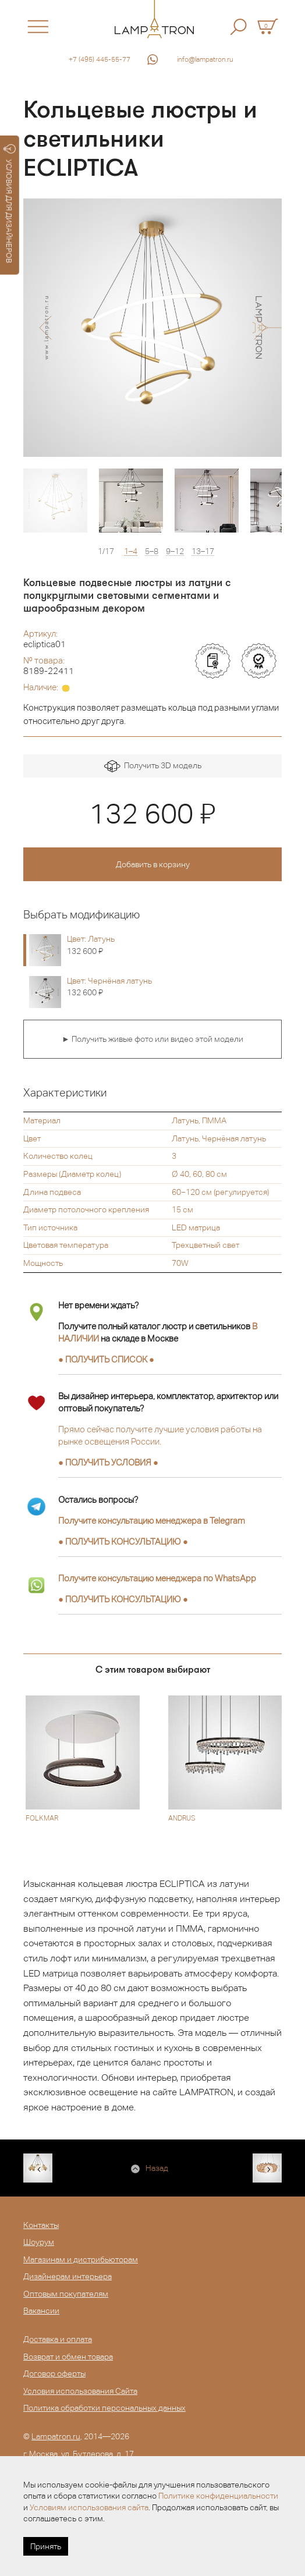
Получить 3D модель (152, 766)
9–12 (175, 551)
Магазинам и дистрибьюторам (80, 2259)
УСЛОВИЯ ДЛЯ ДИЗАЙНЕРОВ (9, 203)
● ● (123, 1541)
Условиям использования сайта (89, 2507)
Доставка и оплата (57, 2339)
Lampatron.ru (55, 2436)
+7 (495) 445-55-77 (99, 59)
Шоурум (38, 2242)
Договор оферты (54, 2373)
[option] (152, 327)
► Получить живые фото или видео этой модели (152, 1039)
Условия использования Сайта (80, 2391)
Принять (45, 2546)
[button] (45, 327)
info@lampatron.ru (205, 59)
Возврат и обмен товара (68, 2356)
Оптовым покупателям (65, 2293)
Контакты (41, 2225)
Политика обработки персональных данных (104, 2407)
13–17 (202, 551)
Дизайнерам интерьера (67, 2276)
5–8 (151, 551)
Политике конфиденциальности (218, 2495)
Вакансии (41, 2310)
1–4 (130, 551)
